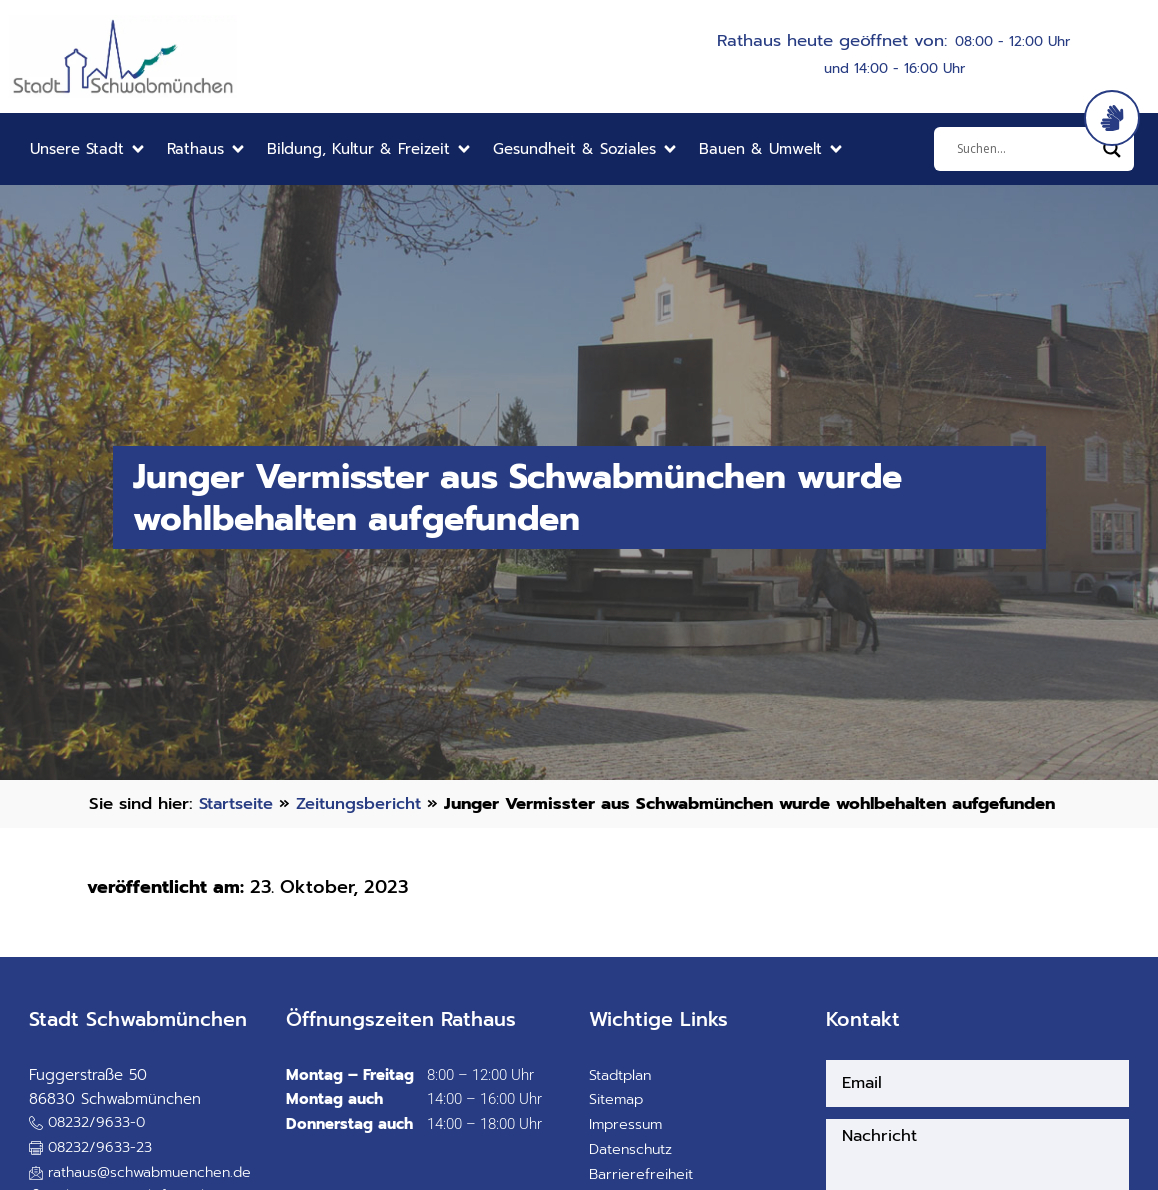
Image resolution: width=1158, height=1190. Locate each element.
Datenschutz (632, 1174)
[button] (88, 149)
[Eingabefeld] (1025, 149)
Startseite (238, 803)
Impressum (627, 1149)
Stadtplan (621, 1099)
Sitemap (617, 1124)
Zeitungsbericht (364, 803)
